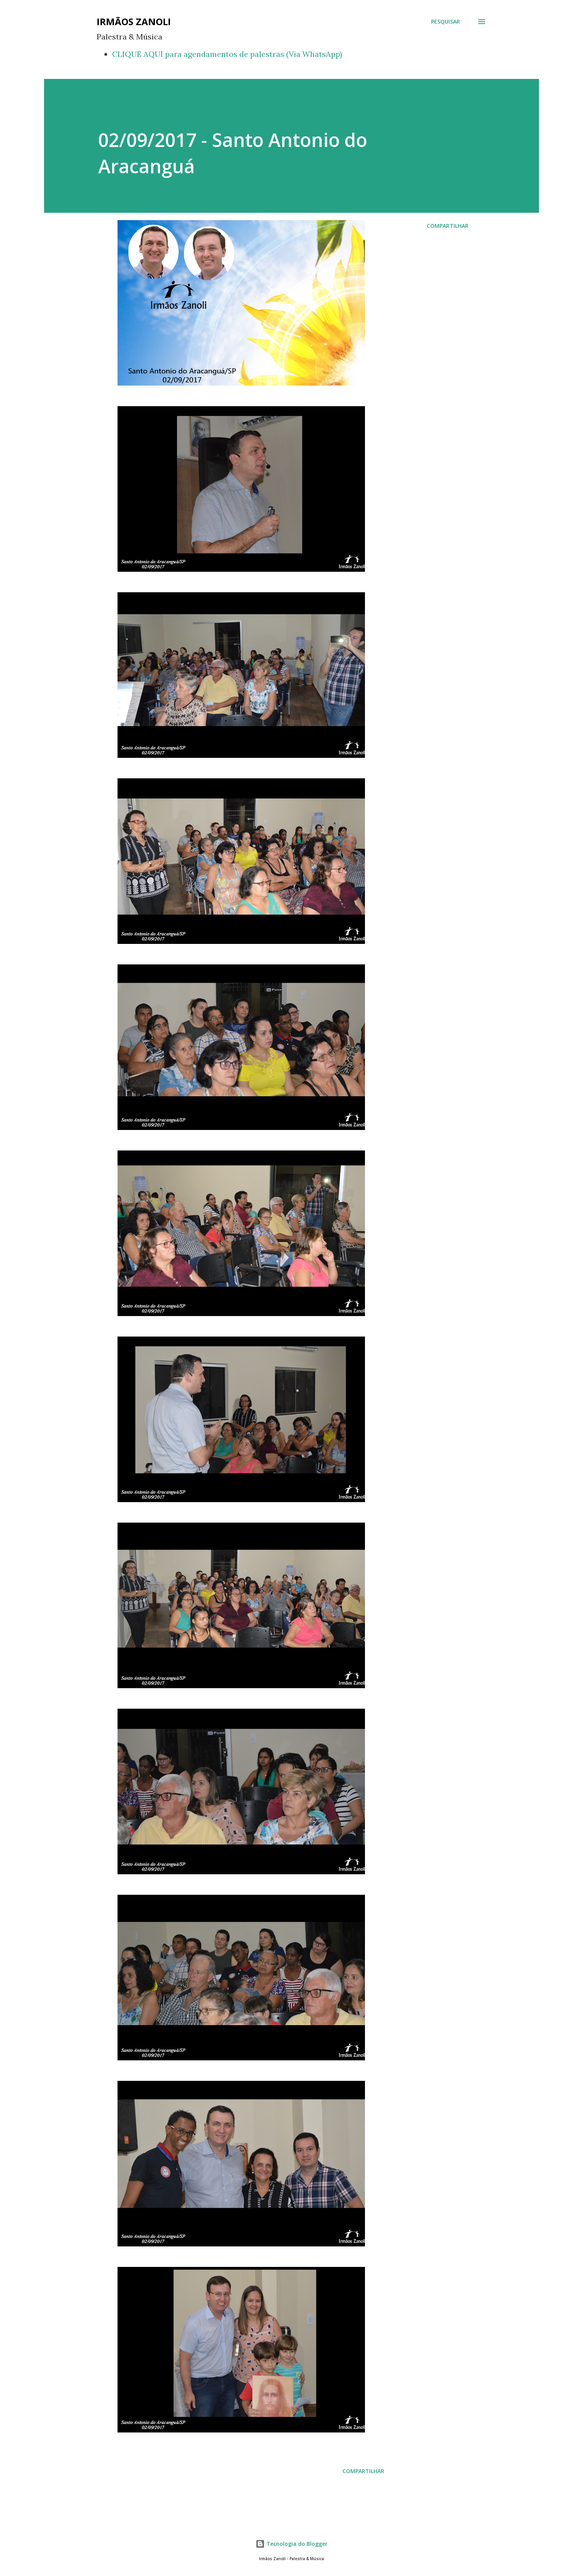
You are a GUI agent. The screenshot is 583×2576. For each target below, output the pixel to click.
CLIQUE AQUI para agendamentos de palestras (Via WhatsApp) (227, 54)
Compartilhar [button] (448, 225)
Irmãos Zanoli (134, 21)
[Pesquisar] (445, 21)
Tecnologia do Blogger (291, 2543)
